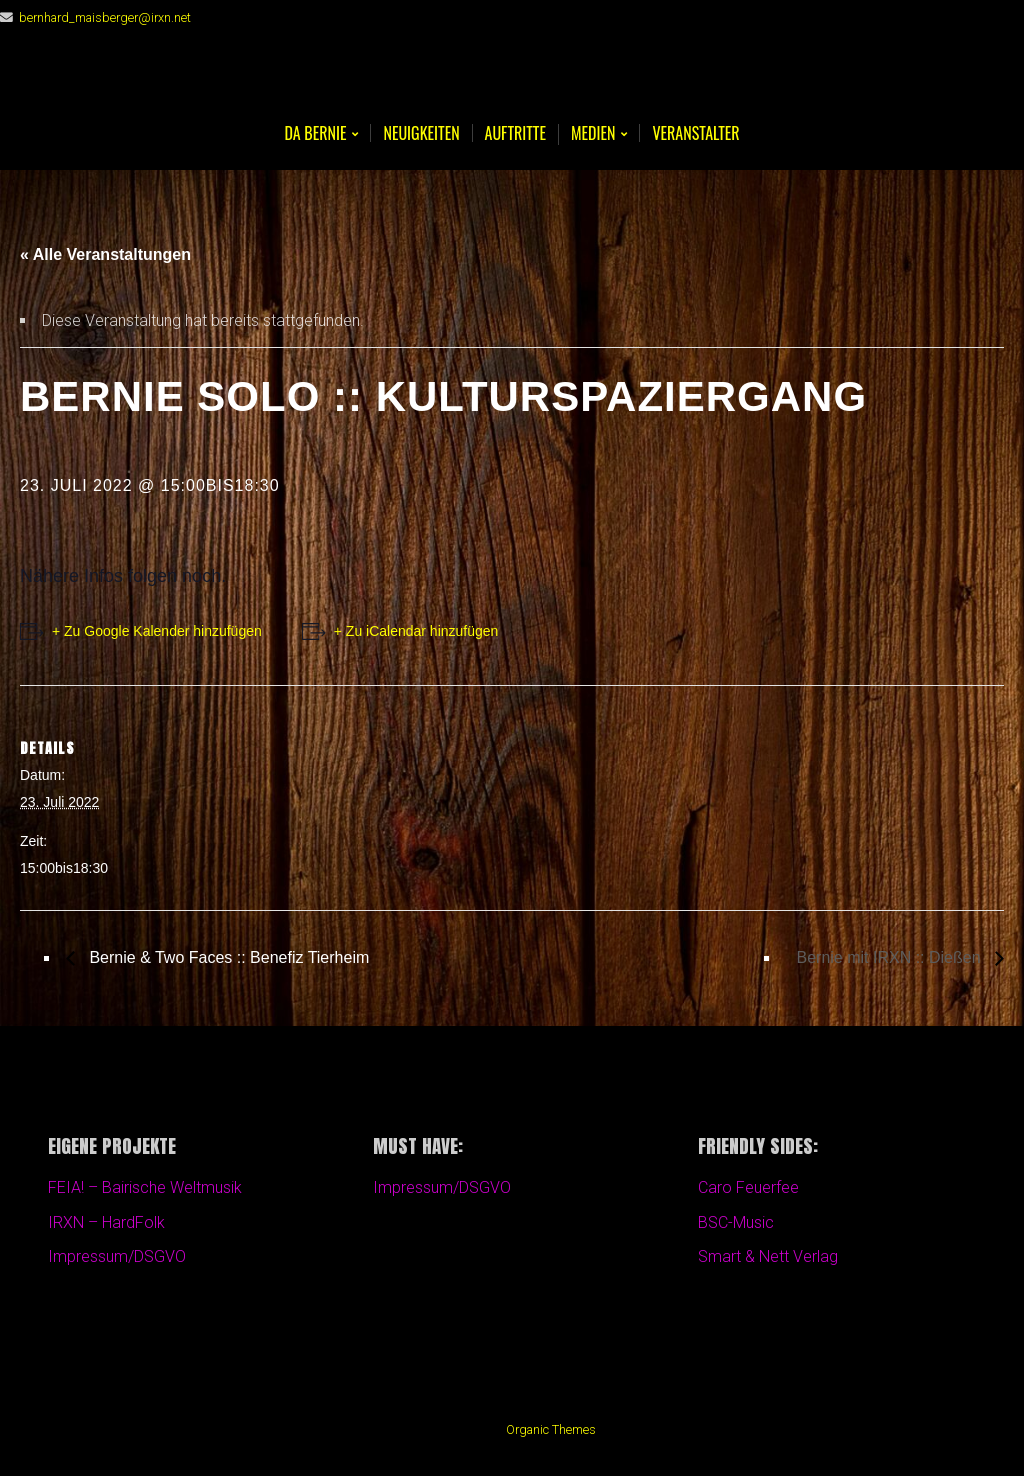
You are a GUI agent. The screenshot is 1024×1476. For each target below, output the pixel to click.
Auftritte (515, 133)
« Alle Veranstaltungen (105, 254)
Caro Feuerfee (748, 1187)
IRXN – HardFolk (106, 1222)
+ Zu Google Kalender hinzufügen (157, 631)
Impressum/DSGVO (117, 1256)
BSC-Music (736, 1222)
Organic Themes (551, 1429)
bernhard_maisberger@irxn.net (105, 17)
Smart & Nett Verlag (768, 1256)
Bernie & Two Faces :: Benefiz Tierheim (227, 957)
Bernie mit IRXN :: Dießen (891, 957)
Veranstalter (695, 133)
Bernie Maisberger (512, 80)
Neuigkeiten (421, 133)
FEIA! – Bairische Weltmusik (145, 1187)
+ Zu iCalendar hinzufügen (416, 631)
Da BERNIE (315, 134)
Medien (593, 134)
